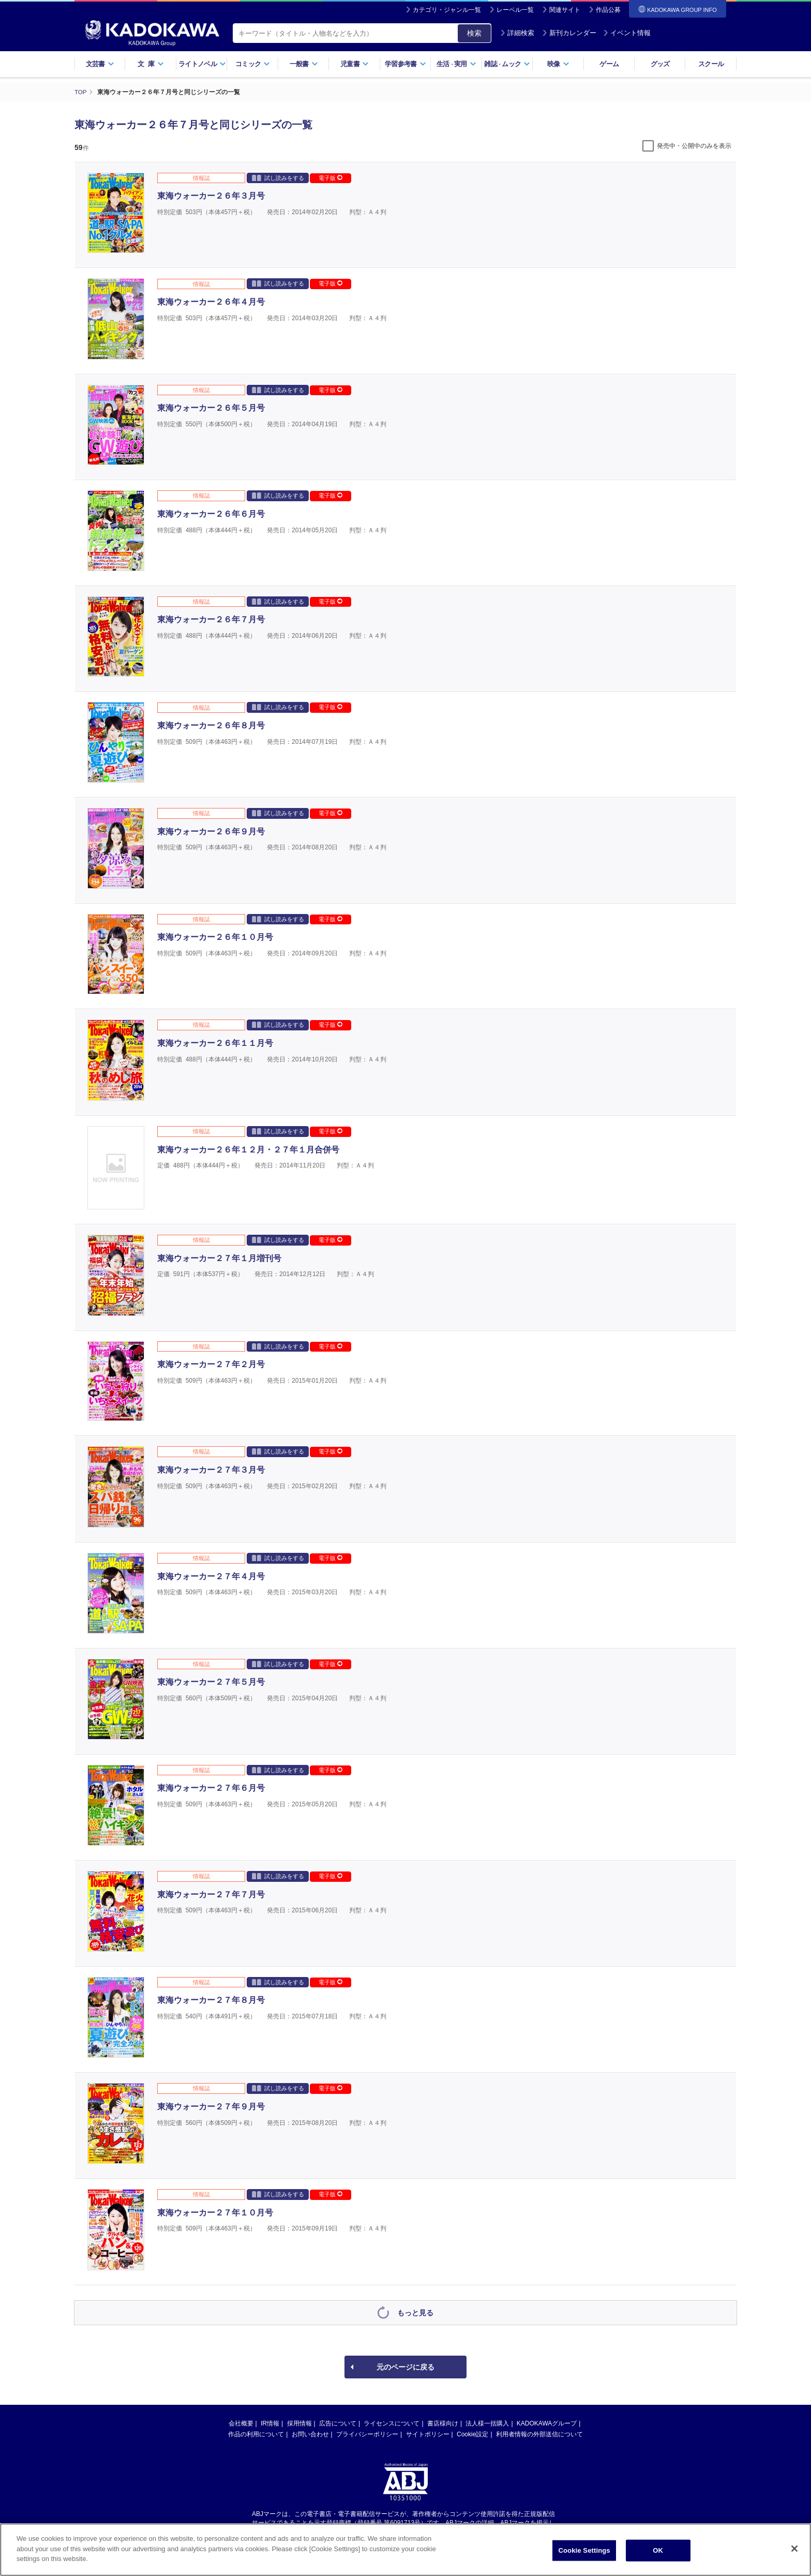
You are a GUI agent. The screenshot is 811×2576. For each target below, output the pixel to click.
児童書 (354, 64)
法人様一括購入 (487, 2423)
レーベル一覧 (515, 9)
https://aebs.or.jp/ (368, 2531)
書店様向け (442, 2423)
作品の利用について (256, 2434)
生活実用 (456, 64)
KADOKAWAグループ (547, 2423)
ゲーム (609, 64)
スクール (711, 64)
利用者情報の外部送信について (539, 2434)
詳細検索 (517, 33)
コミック (252, 64)
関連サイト (564, 9)
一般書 (304, 64)
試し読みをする (278, 177)
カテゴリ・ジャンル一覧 (447, 9)
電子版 (330, 177)
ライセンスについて (391, 2423)
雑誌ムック (507, 64)
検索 (474, 33)
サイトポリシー (427, 2434)
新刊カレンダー (569, 33)
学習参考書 (405, 64)
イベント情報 (627, 33)
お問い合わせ (310, 2434)
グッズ (660, 64)
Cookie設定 (472, 2434)
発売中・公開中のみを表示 (694, 145)
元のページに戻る (405, 2367)
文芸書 (100, 64)
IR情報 (270, 2423)
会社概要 (241, 2423)
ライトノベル (202, 64)
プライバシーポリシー (367, 2434)
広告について (337, 2423)
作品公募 (608, 9)
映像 (558, 64)
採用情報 (299, 2423)
